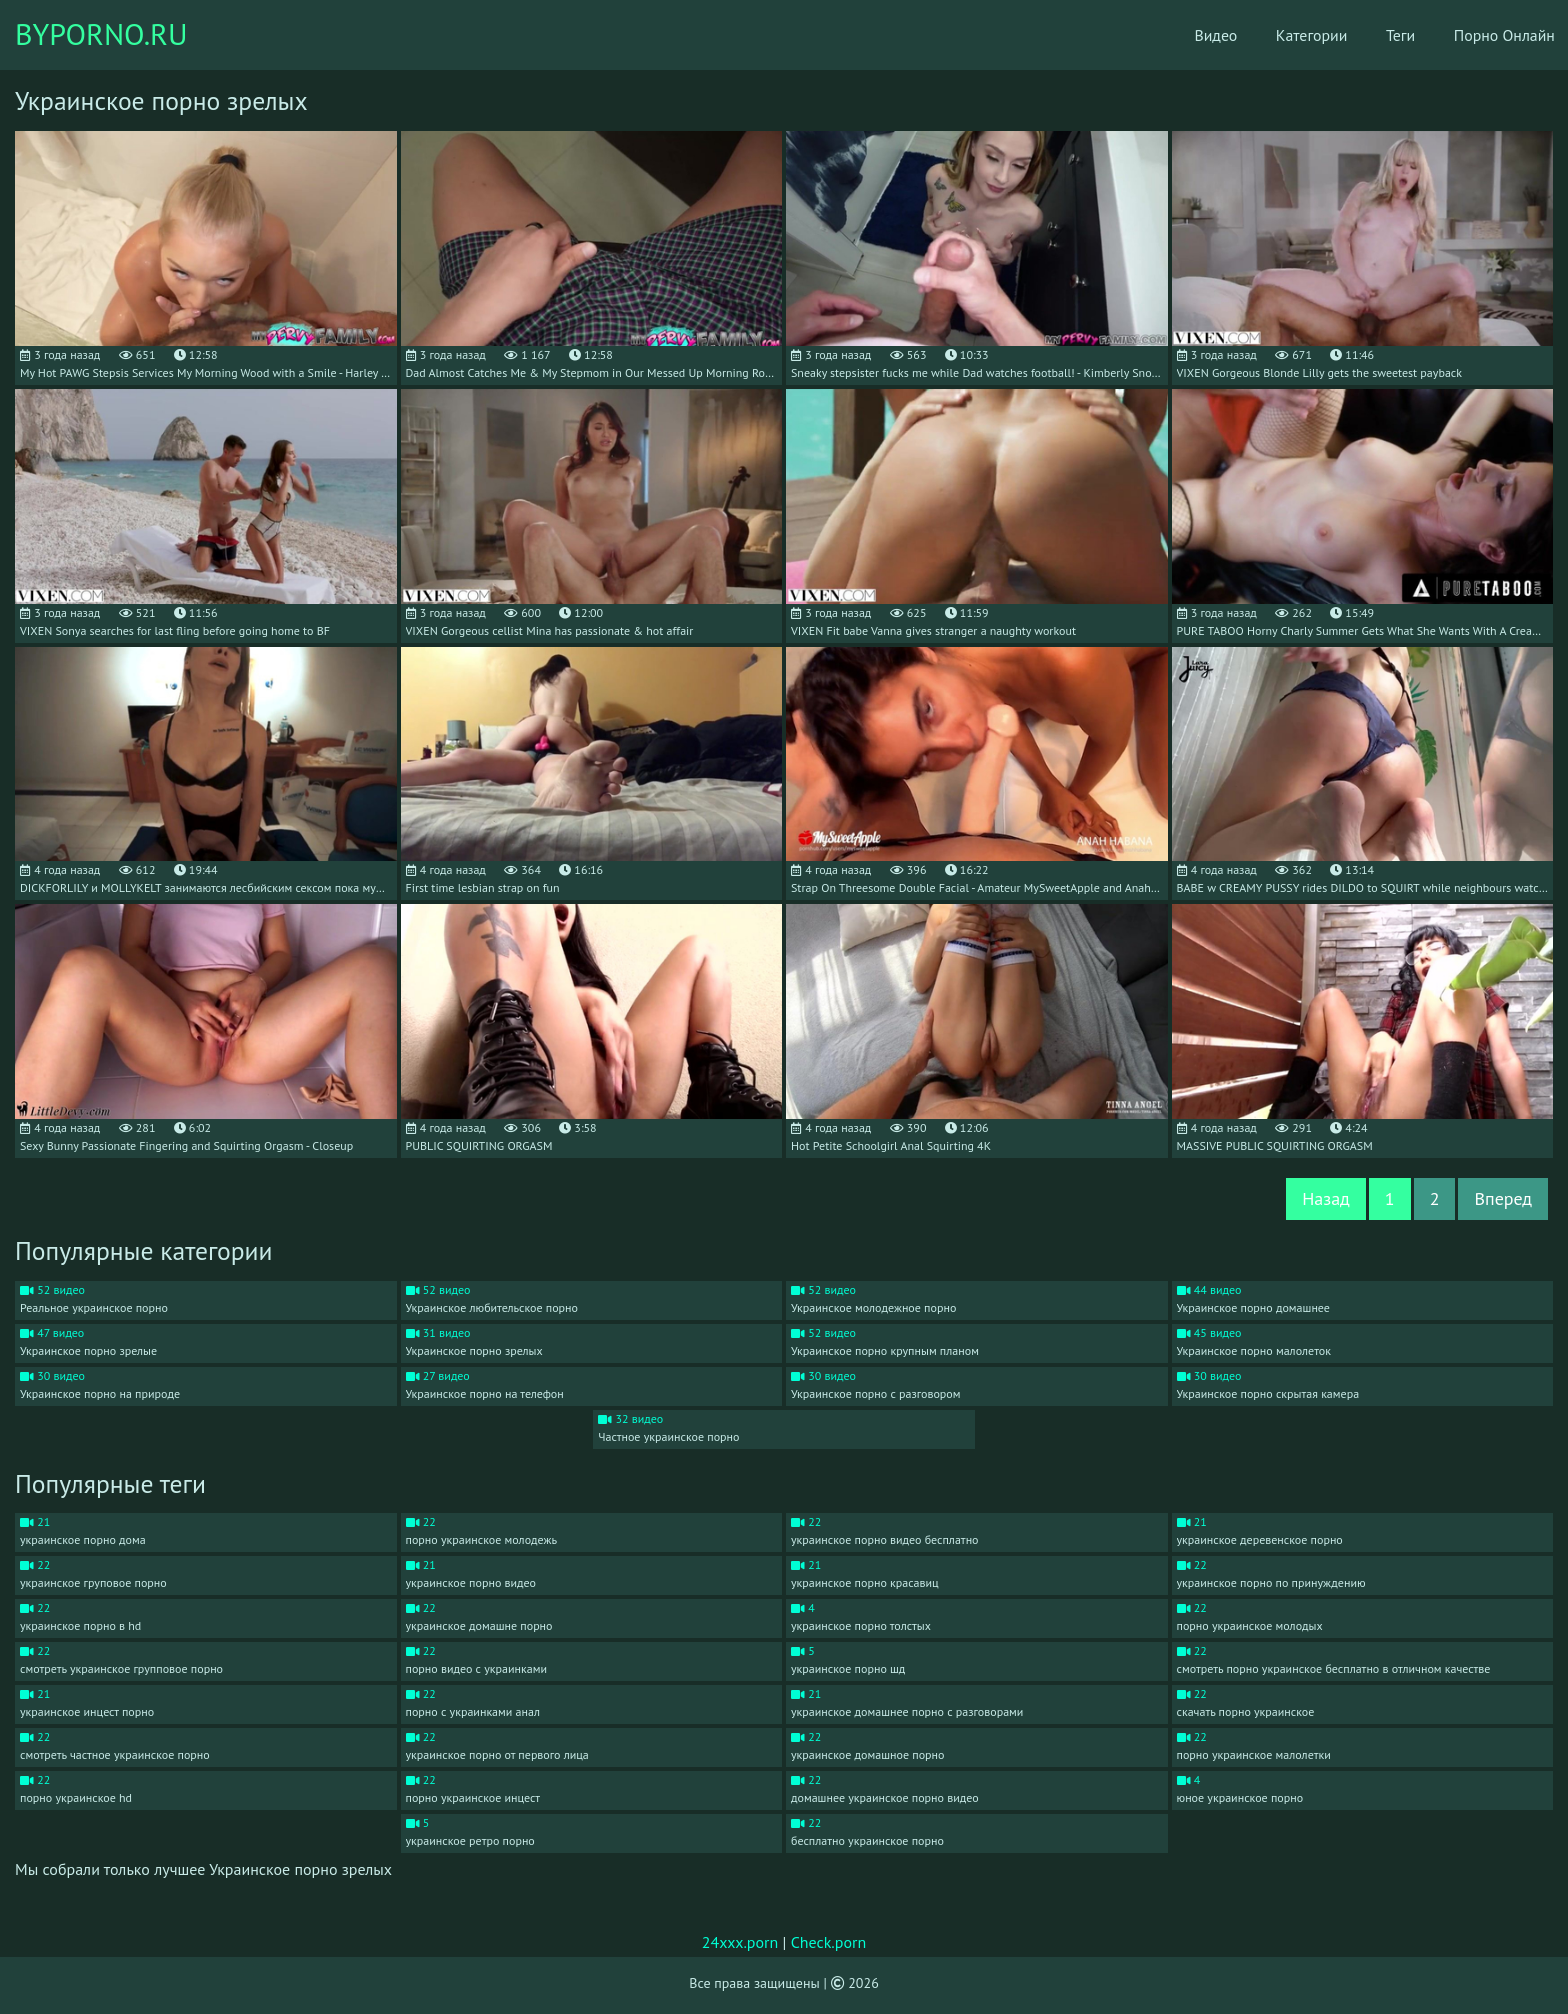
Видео (1187, 35)
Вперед (1503, 1198)
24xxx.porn (740, 1942)
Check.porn (829, 1942)
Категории (1285, 35)
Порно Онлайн (1482, 35)
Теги (1376, 35)
